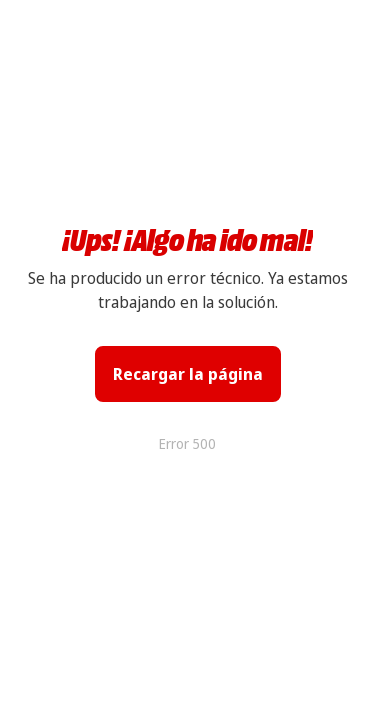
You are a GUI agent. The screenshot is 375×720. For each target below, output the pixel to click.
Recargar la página (188, 374)
